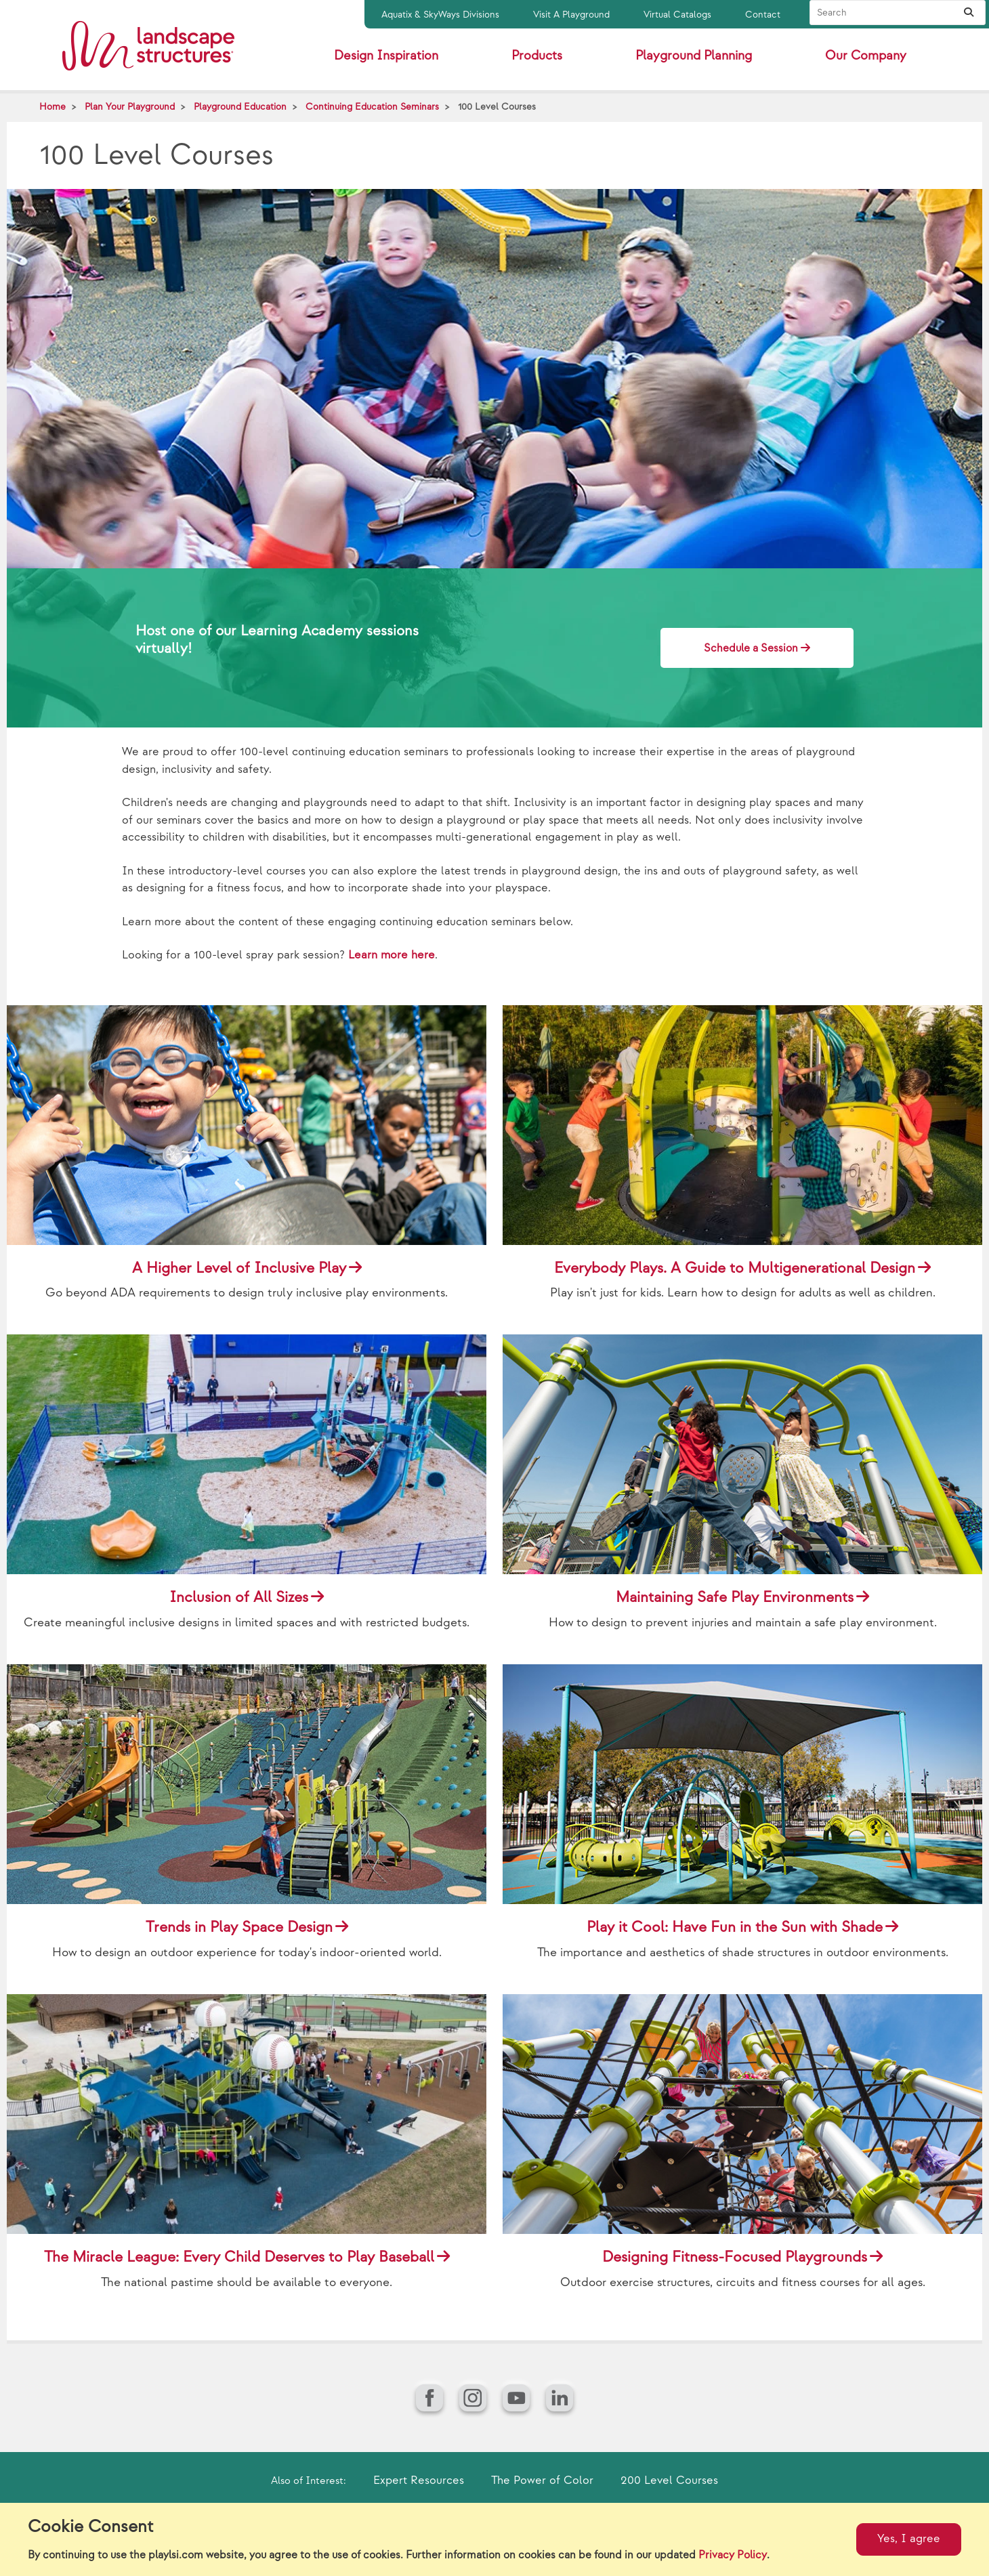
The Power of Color (542, 2480)
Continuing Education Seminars (372, 106)
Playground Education (240, 106)
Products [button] (536, 56)
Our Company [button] (865, 56)
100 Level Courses (497, 106)
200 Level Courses (669, 2480)
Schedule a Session (751, 648)
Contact (762, 14)
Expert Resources (418, 2480)
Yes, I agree (908, 2539)
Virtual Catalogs (677, 14)
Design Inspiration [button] (386, 56)
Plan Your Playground (130, 106)
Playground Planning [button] (693, 56)
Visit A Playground (571, 14)
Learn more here (391, 955)
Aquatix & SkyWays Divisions (440, 14)
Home (52, 106)
